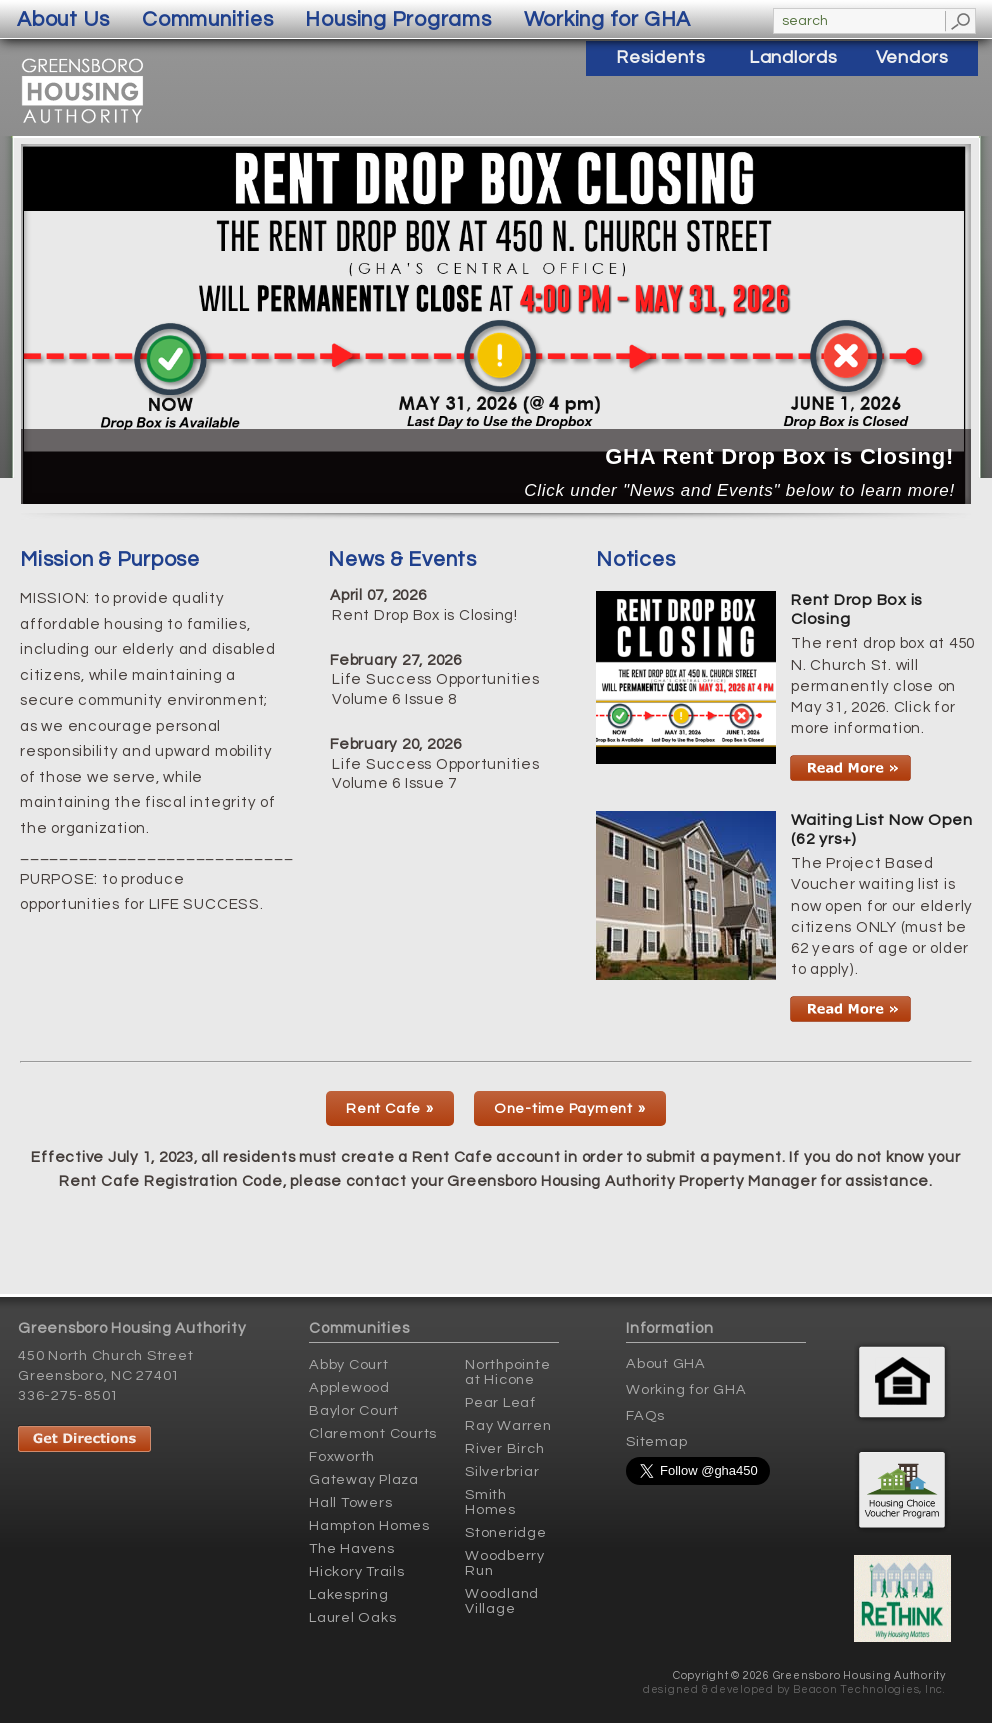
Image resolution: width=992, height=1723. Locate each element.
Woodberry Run (505, 1563)
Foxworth (342, 1456)
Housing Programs (398, 19)
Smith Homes (490, 1502)
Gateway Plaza (364, 1479)
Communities (207, 19)
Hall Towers (350, 1502)
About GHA (666, 1363)
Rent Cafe (383, 1108)
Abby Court (349, 1364)
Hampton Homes (369, 1525)
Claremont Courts (373, 1433)
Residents (661, 57)
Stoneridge (506, 1532)
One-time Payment (563, 1108)
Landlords (793, 57)
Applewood (349, 1387)
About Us (63, 19)
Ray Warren (508, 1425)
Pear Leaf (500, 1402)
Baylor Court (354, 1410)
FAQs (645, 1415)
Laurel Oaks (352, 1617)
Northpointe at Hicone (507, 1372)
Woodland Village (502, 1601)
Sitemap (656, 1441)
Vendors (912, 57)
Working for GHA (686, 1389)
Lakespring (349, 1594)
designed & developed (708, 1689)
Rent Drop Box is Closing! (425, 615)
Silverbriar (502, 1471)
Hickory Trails (357, 1571)
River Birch (504, 1448)
